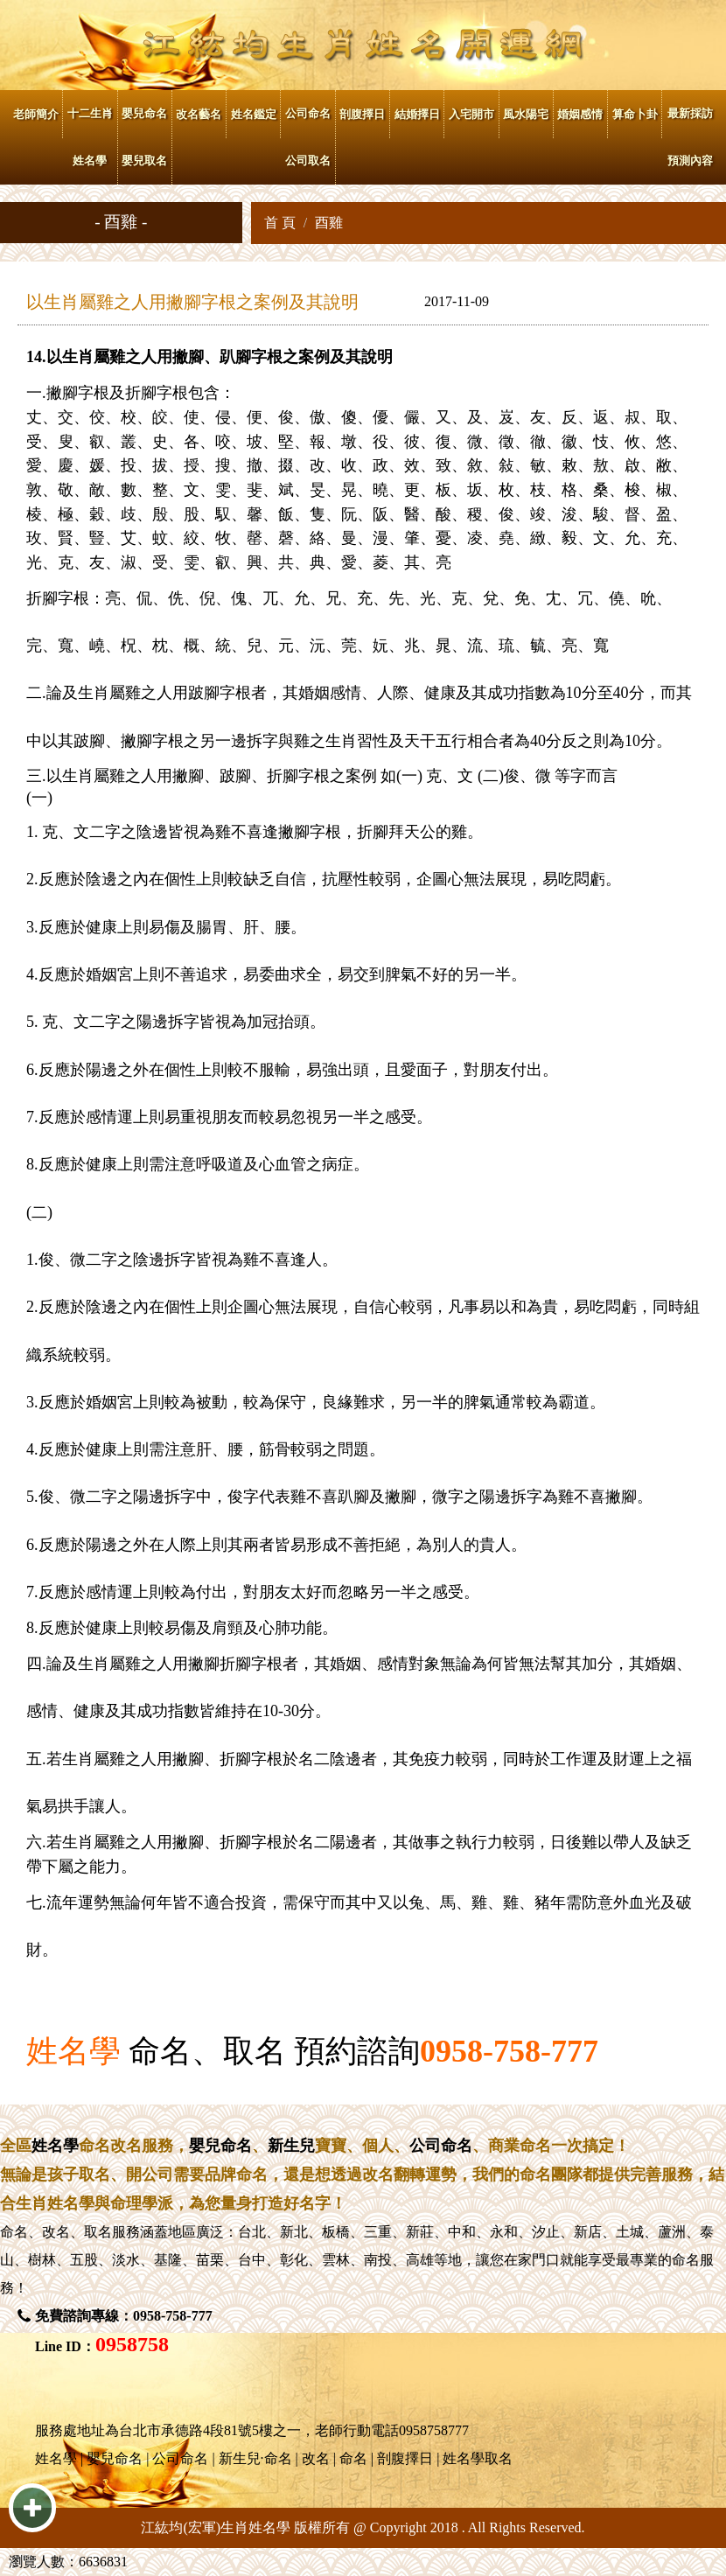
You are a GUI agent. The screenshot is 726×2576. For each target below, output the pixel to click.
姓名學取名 (478, 2458)
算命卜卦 (635, 114)
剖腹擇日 (362, 114)
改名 (56, 2231)
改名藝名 (198, 114)
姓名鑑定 (253, 114)
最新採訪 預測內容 (690, 137)
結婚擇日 (417, 114)
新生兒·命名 (255, 2458)
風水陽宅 (525, 114)
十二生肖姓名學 (90, 137)
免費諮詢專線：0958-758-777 (124, 2315)
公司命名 (440, 2145)
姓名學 (73, 2051)
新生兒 (291, 2145)
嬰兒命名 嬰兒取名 (144, 137)
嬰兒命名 (220, 2145)
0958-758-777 (509, 2051)
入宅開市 (471, 114)
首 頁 (280, 222)
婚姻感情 (580, 114)
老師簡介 (36, 114)
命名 (14, 2231)
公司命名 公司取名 (308, 137)
